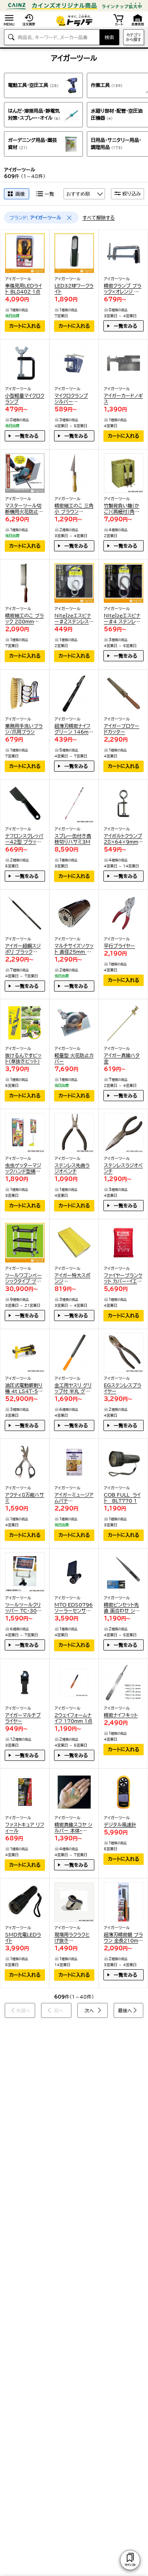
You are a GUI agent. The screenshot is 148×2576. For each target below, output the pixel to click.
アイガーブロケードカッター (121, 728)
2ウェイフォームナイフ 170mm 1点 (73, 1718)
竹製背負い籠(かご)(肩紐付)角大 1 (121, 509)
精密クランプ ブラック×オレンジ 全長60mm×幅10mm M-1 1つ (122, 289)
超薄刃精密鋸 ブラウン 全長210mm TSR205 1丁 (123, 1938)
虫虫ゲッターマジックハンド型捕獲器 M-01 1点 (23, 1168)
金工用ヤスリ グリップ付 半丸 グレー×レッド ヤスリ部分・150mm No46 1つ (73, 1388)
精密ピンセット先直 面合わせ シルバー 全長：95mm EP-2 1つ (123, 1608)
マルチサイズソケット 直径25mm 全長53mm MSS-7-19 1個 (74, 949)
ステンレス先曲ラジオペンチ (72, 1168)
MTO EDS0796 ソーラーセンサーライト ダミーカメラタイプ (73, 1608)
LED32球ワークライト (74, 288)
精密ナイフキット (121, 1715)
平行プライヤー (119, 945)
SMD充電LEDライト (23, 1937)
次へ (89, 2010)
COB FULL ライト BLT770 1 (122, 1497)
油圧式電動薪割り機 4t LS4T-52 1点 (24, 1388)
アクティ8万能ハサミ (24, 1497)
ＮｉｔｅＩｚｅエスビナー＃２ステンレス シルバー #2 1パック (73, 619)
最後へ (125, 2010)
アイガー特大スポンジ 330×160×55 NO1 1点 (72, 1278)
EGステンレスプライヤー (122, 1388)
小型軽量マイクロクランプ (24, 398)
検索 (109, 37)
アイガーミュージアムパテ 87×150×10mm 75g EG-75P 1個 (74, 1498)
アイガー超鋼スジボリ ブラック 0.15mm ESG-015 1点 (23, 949)
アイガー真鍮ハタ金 (122, 1058)
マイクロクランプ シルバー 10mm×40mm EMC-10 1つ (72, 399)
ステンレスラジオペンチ (123, 1168)
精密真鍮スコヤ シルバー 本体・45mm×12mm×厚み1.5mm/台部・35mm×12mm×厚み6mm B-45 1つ (74, 1828)
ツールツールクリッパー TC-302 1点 (23, 1608)
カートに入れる (25, 326)
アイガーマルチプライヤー (23, 1718)
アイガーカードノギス (123, 398)
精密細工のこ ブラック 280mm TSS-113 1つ (24, 619)
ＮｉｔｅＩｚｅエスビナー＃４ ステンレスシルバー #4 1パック (122, 619)
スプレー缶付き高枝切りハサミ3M (72, 838)
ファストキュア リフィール (24, 1827)
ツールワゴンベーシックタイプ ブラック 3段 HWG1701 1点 (23, 1278)
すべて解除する (98, 217)
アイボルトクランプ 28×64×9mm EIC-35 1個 (123, 839)
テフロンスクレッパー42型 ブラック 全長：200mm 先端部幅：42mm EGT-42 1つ (24, 839)
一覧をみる (125, 326)
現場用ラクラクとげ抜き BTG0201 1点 (72, 1938)
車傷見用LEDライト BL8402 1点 (23, 288)
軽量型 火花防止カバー (74, 1058)
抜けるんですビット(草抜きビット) (23, 1058)
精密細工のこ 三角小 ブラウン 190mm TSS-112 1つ (74, 509)
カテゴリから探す (133, 37)
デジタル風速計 (120, 1824)
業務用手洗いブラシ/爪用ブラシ (24, 728)
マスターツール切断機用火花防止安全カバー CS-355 (24, 509)
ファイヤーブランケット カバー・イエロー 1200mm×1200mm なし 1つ (123, 1278)
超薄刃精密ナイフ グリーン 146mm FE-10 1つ (73, 729)
